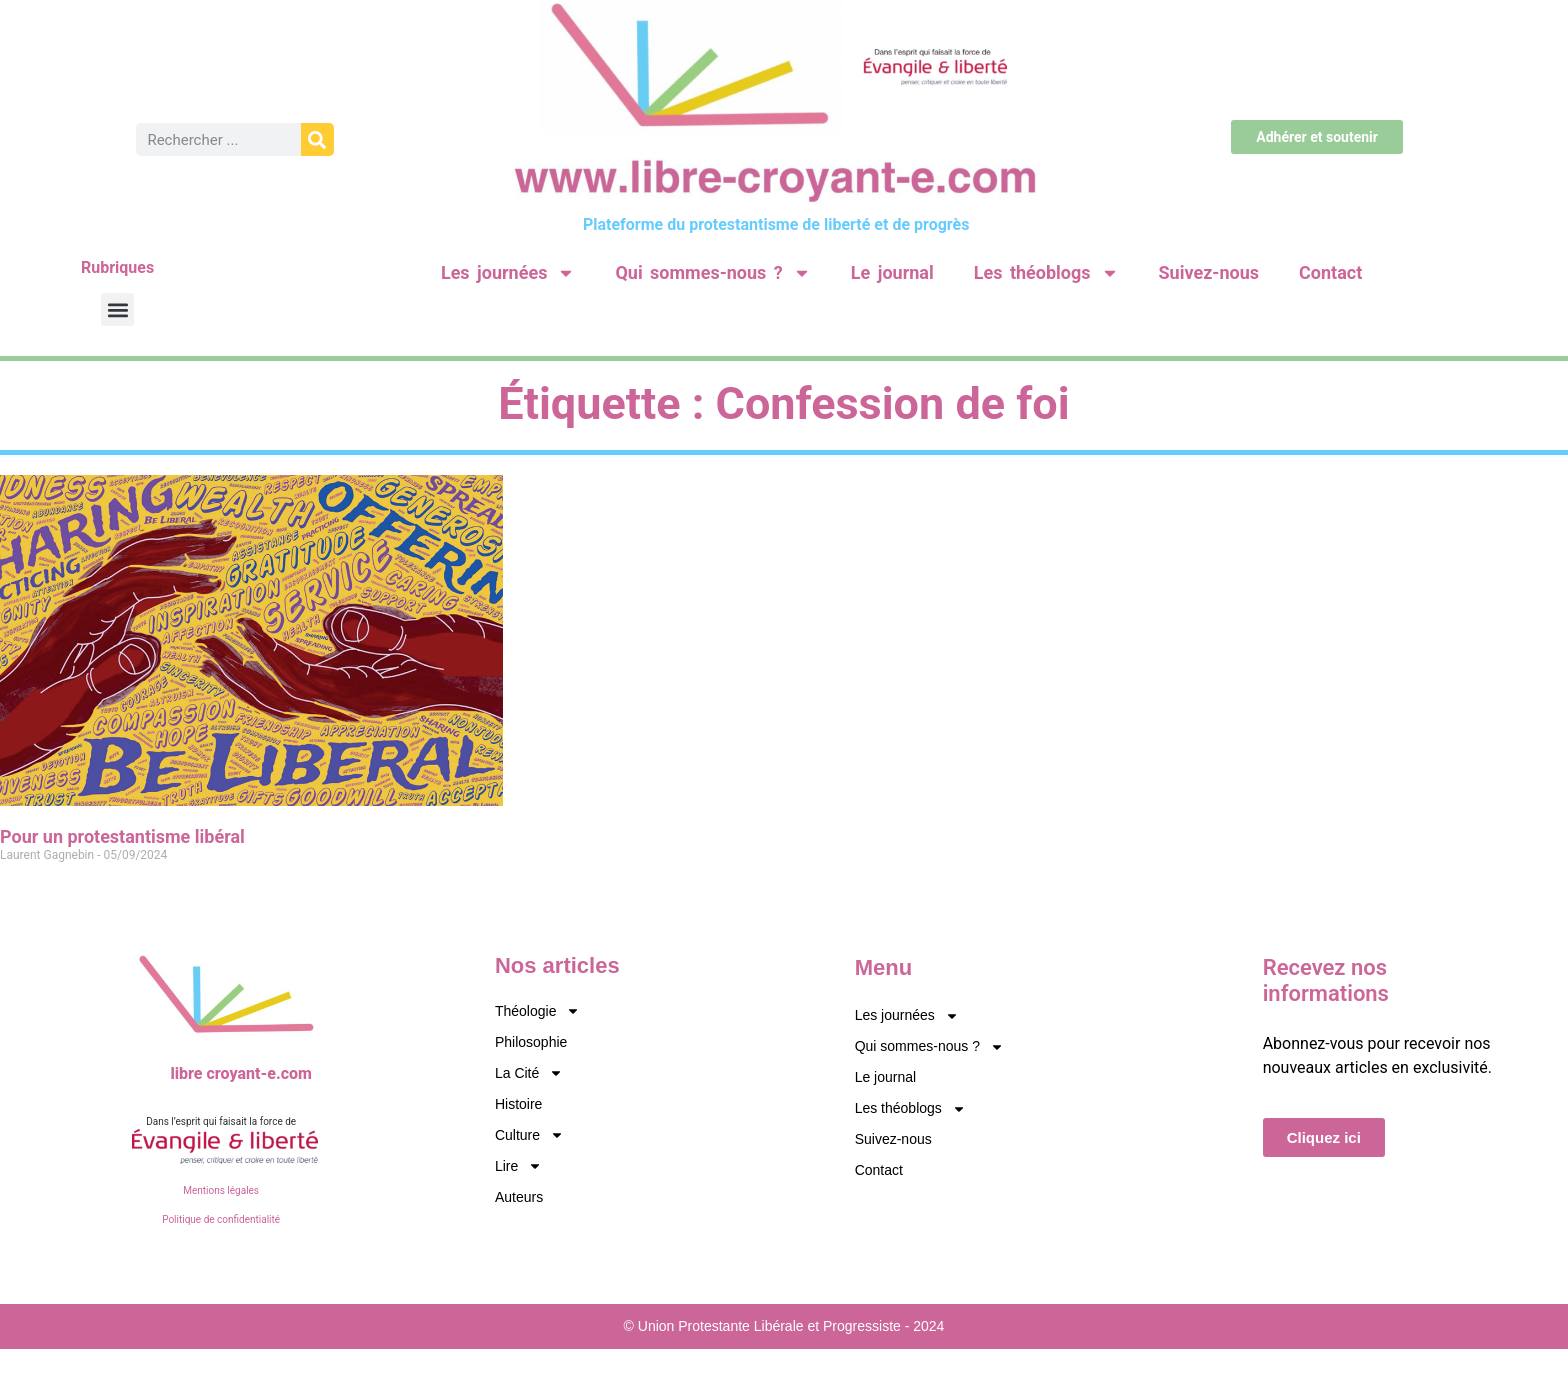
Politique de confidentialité (221, 1219)
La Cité (529, 1073)
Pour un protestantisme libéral (122, 836)
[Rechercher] (317, 139)
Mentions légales (221, 1190)
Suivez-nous (1209, 272)
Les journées (508, 273)
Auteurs (519, 1197)
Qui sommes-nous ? (712, 273)
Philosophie (531, 1042)
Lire (518, 1166)
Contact (1330, 272)
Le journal (892, 272)
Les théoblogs (1046, 273)
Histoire (518, 1104)
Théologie (538, 1011)
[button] (117, 309)
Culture (529, 1135)
